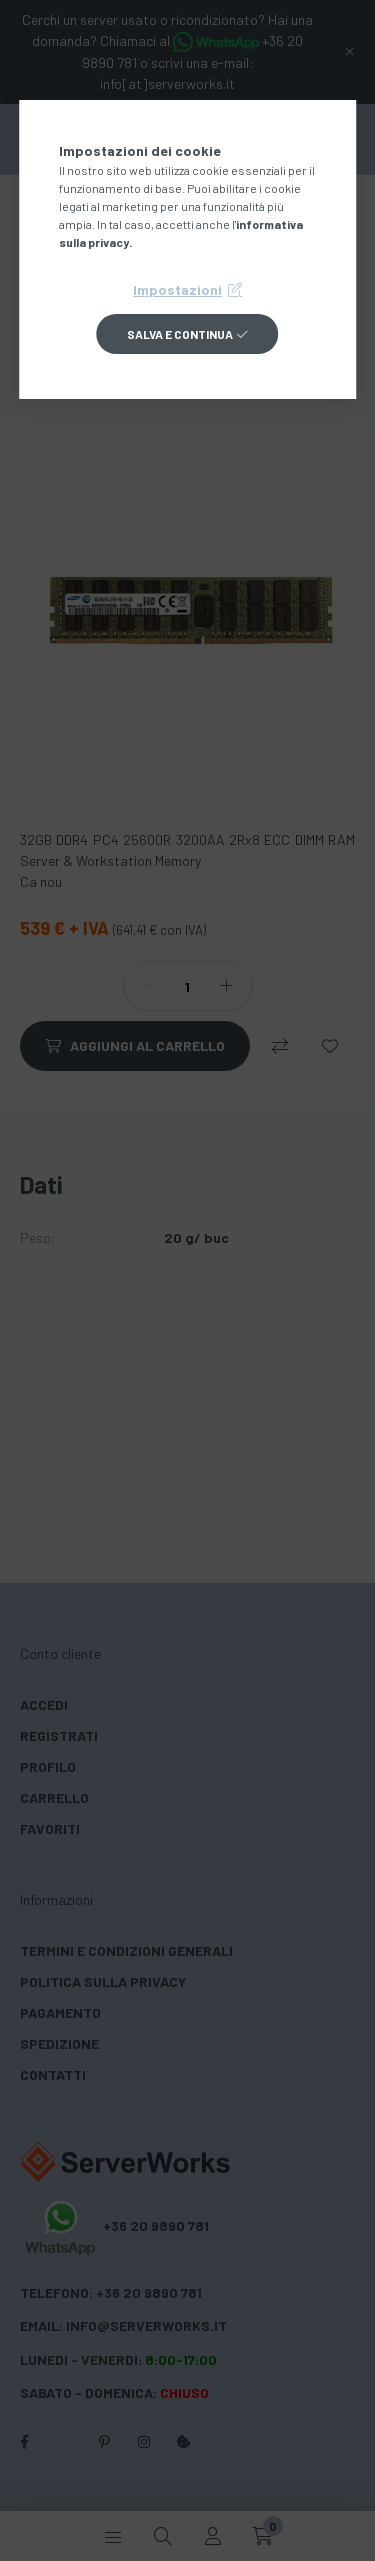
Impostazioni (177, 289)
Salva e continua (180, 334)
